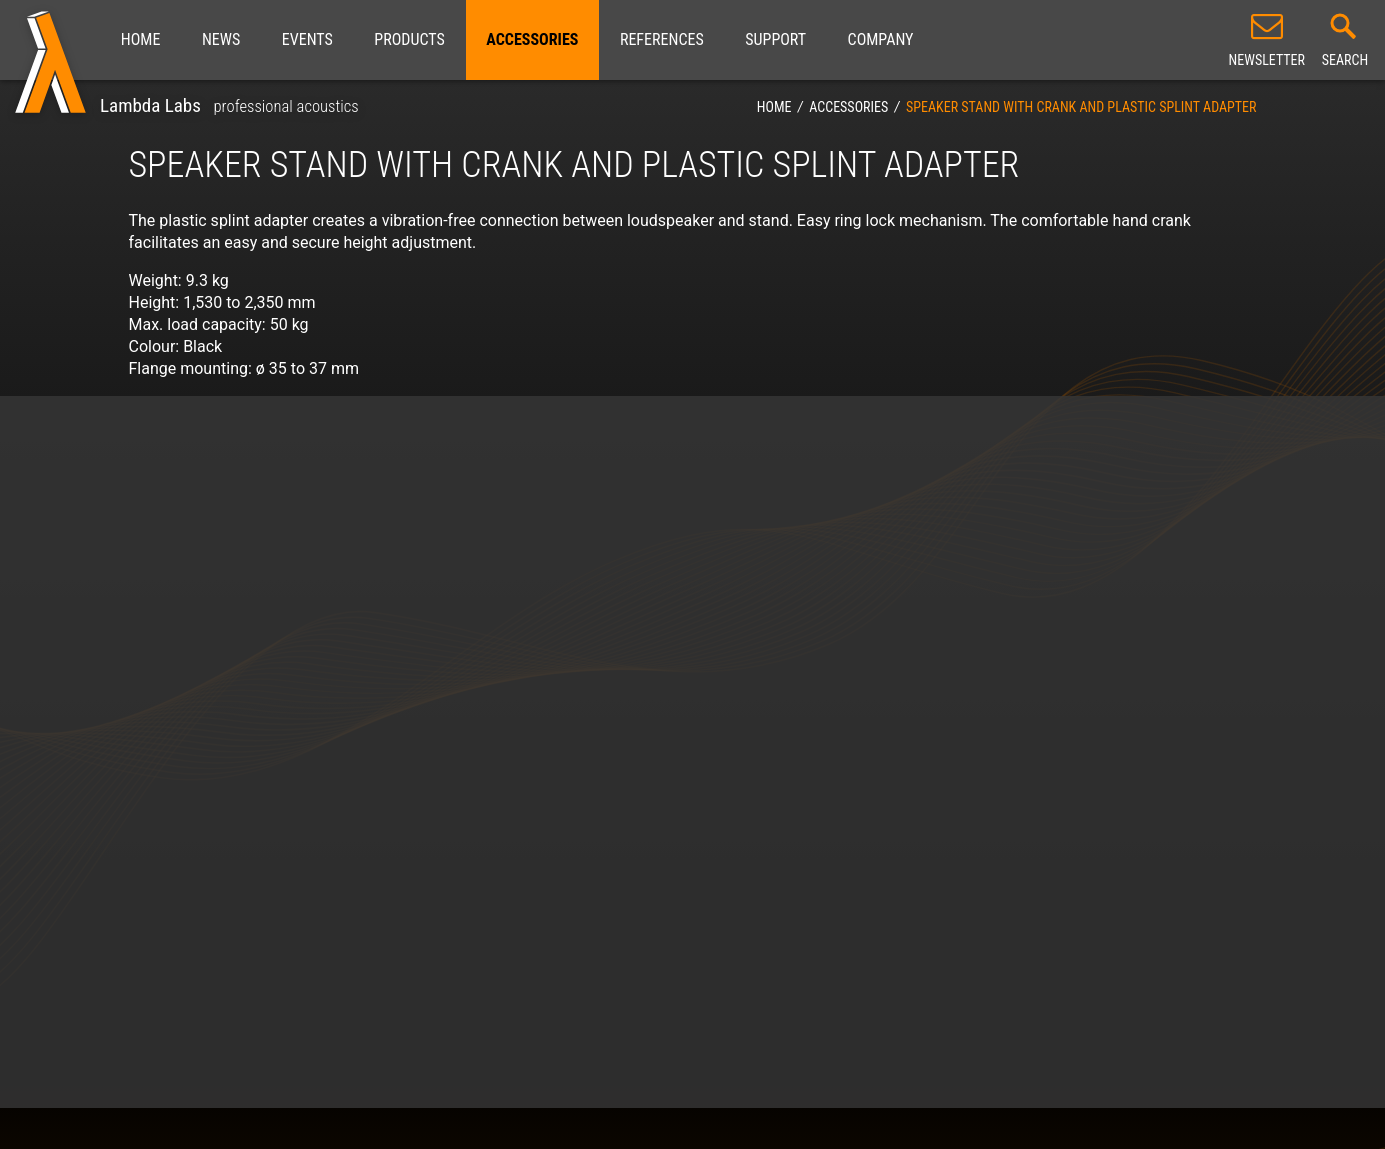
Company (881, 39)
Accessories (532, 39)
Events (307, 39)
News (221, 39)
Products (409, 39)
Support (775, 39)
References (662, 39)
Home (141, 39)
